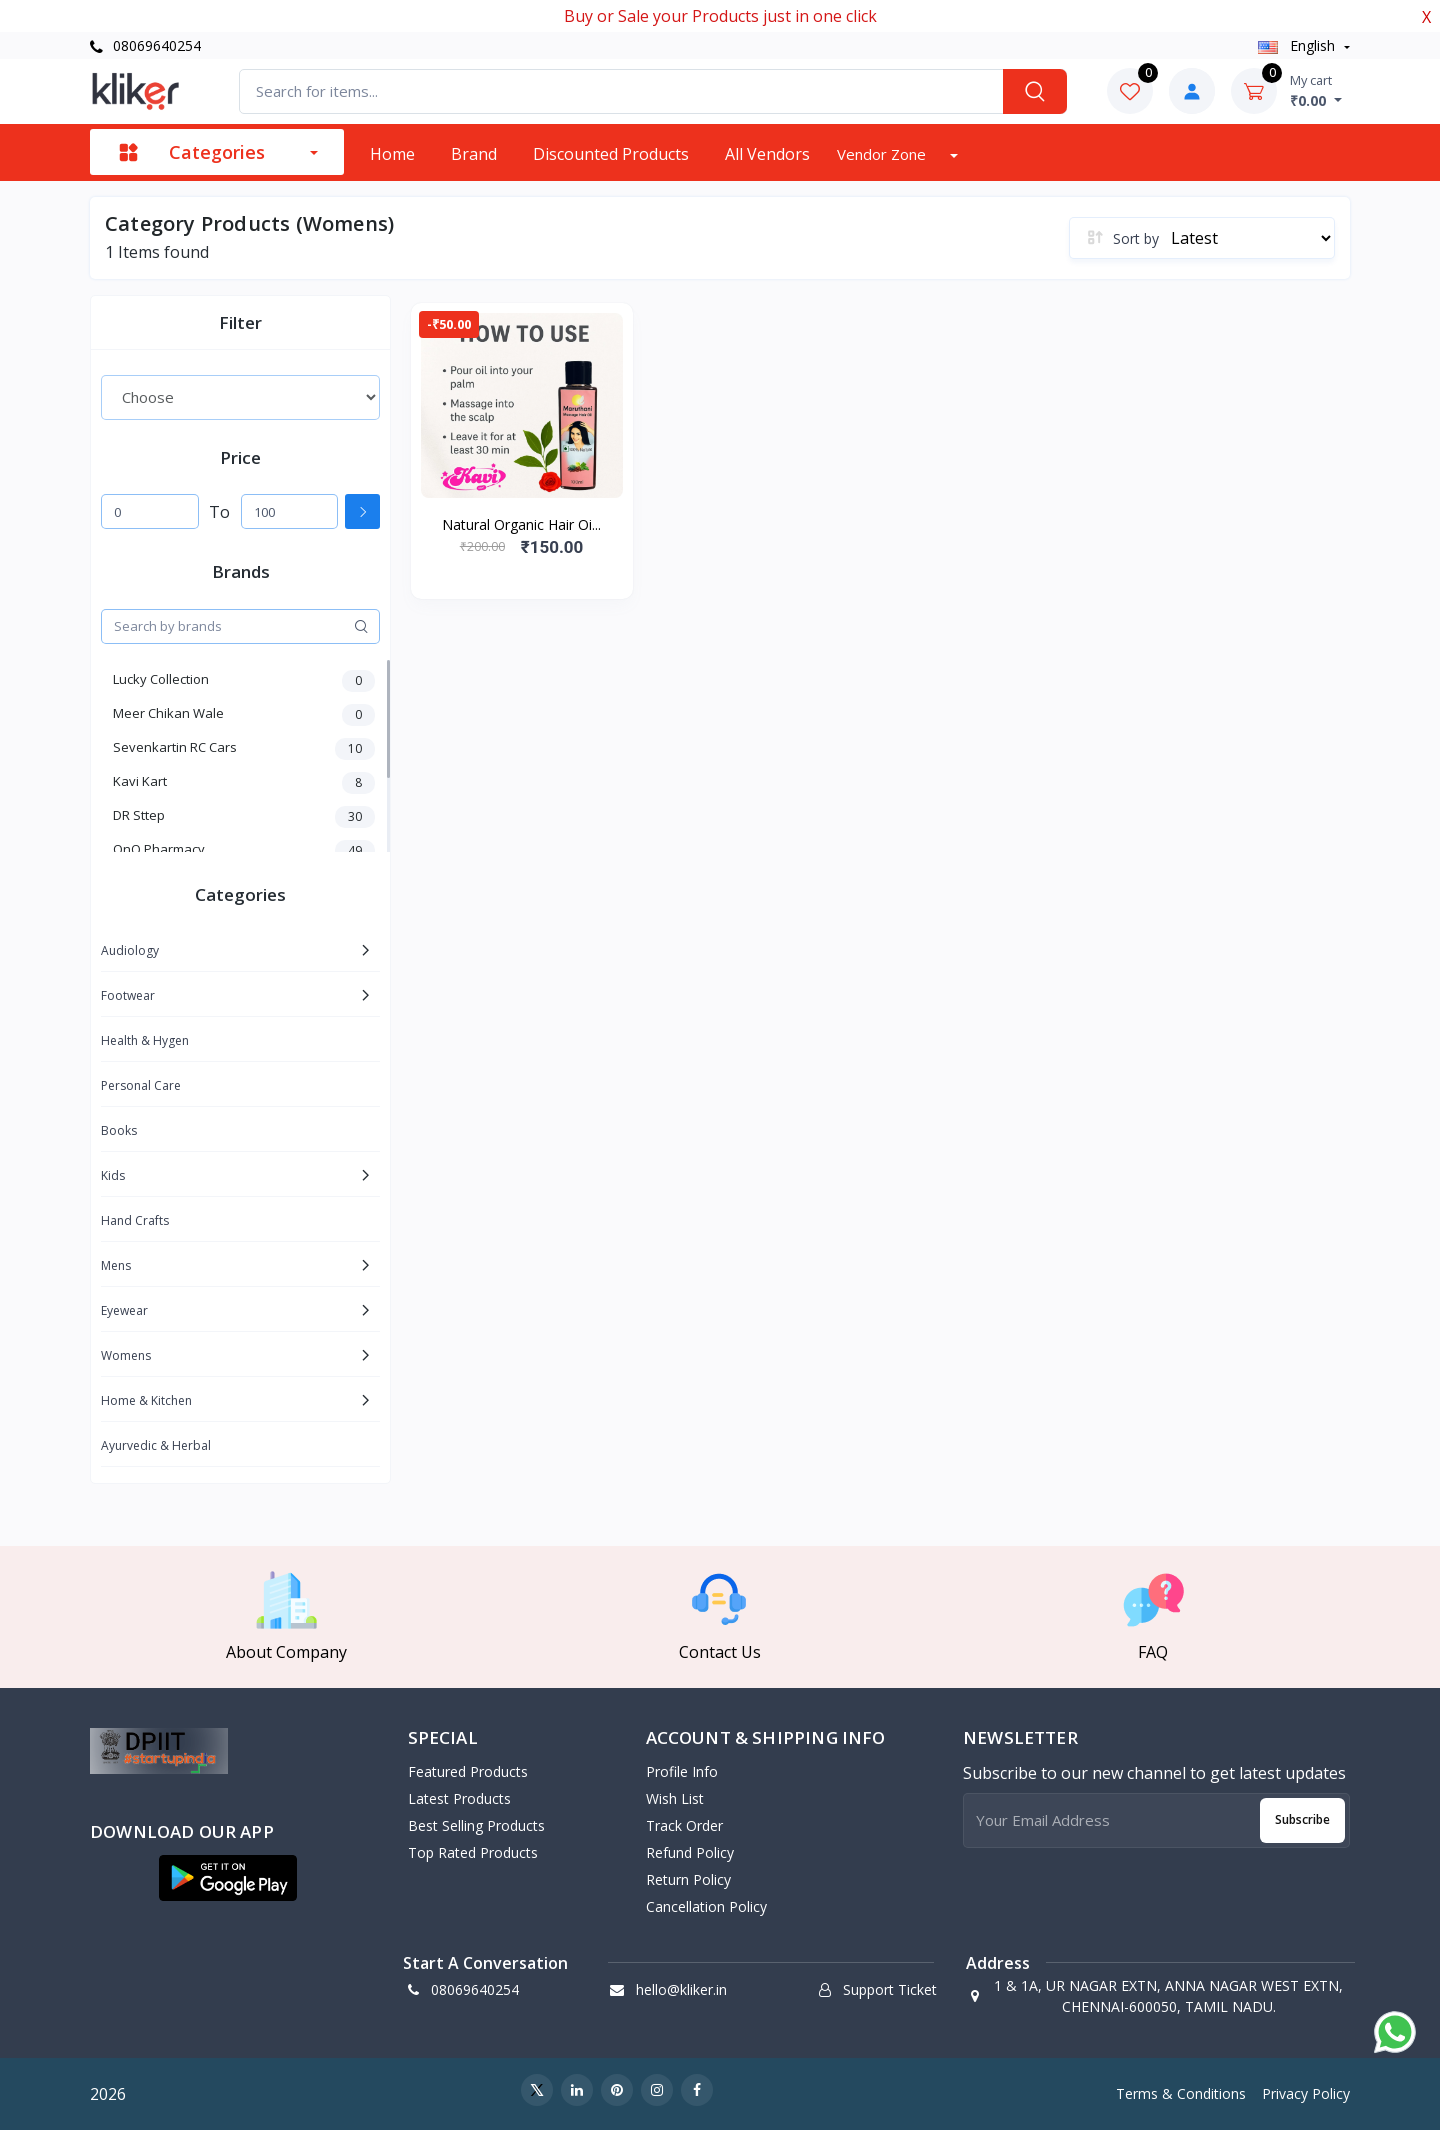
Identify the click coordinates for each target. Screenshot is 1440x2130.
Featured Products (468, 1771)
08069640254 (145, 45)
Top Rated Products (473, 1852)
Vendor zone (883, 154)
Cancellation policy (706, 1906)
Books (119, 1130)
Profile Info (682, 1771)
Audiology (130, 950)
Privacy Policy (1306, 2093)
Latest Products (459, 1798)
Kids (113, 1175)
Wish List (675, 1798)
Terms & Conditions (1181, 2093)
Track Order (684, 1825)
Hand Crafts (135, 1220)
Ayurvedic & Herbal (156, 1445)
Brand (474, 154)
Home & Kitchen (146, 1400)
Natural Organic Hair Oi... (521, 524)
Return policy (688, 1879)
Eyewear (124, 1310)
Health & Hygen (145, 1040)
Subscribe (1302, 1819)
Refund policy (690, 1852)
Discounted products (611, 154)
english (1298, 45)
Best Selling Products (476, 1825)
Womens (126, 1355)
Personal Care (141, 1085)
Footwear (128, 995)
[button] (228, 1878)
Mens (116, 1265)
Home (392, 154)
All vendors (767, 154)
